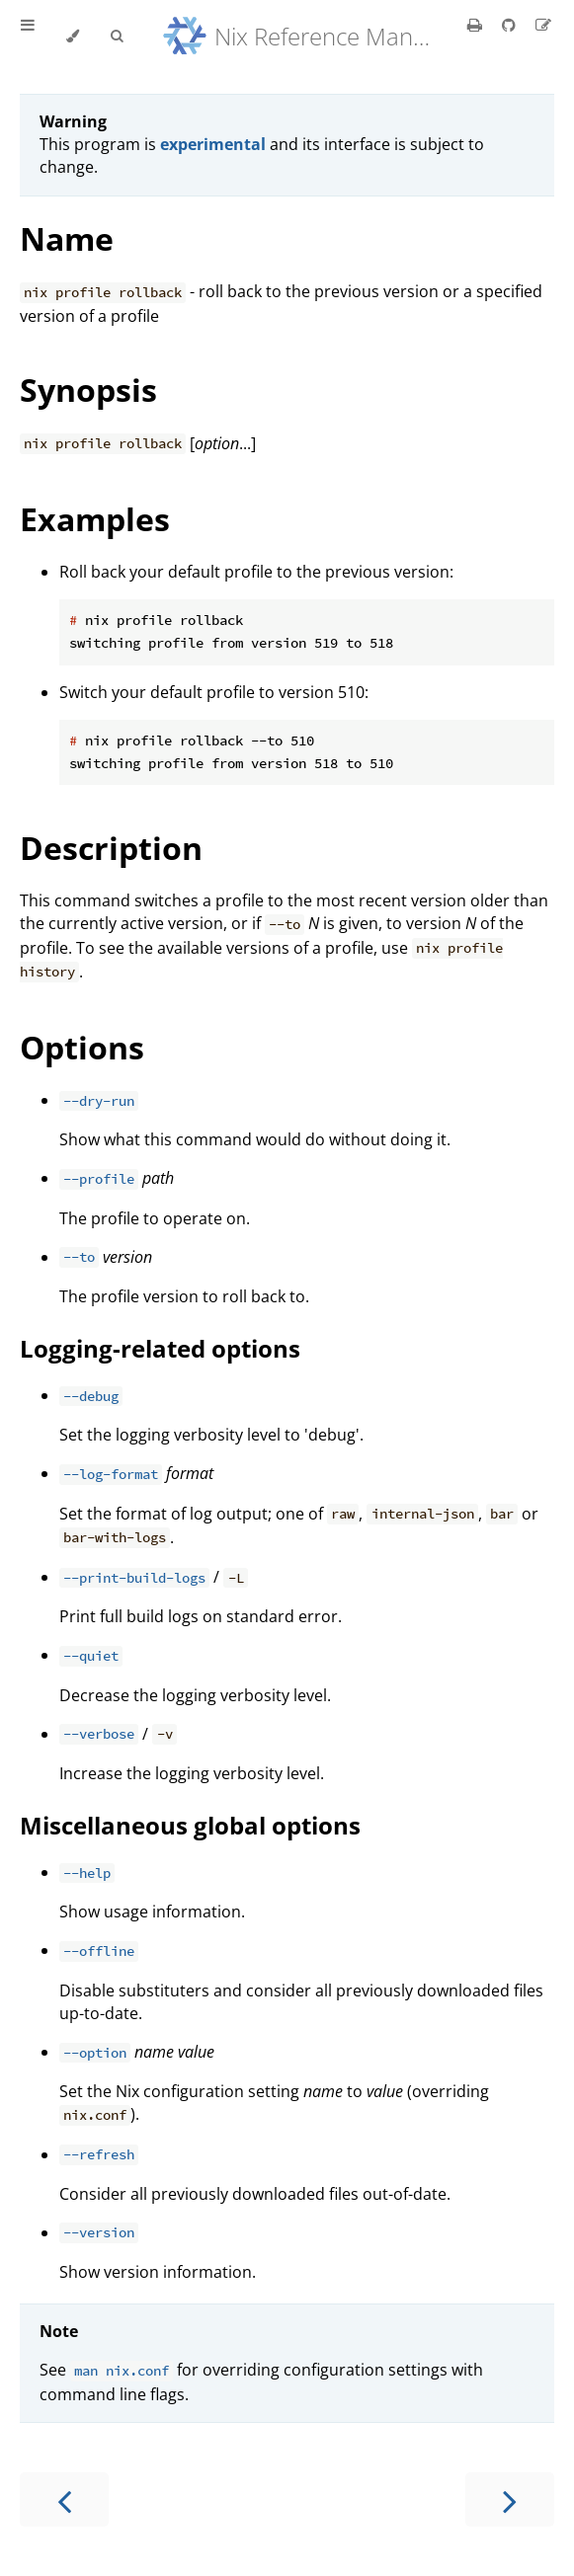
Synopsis (88, 389)
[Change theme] (72, 36)
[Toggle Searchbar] (116, 36)
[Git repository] (511, 25)
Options (82, 1047)
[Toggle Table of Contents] (27, 36)
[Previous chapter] (64, 2499)
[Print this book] (476, 25)
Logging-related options (160, 1348)
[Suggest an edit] (543, 25)
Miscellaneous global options (190, 1825)
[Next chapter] (509, 2499)
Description (111, 847)
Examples (95, 519)
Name (67, 238)
